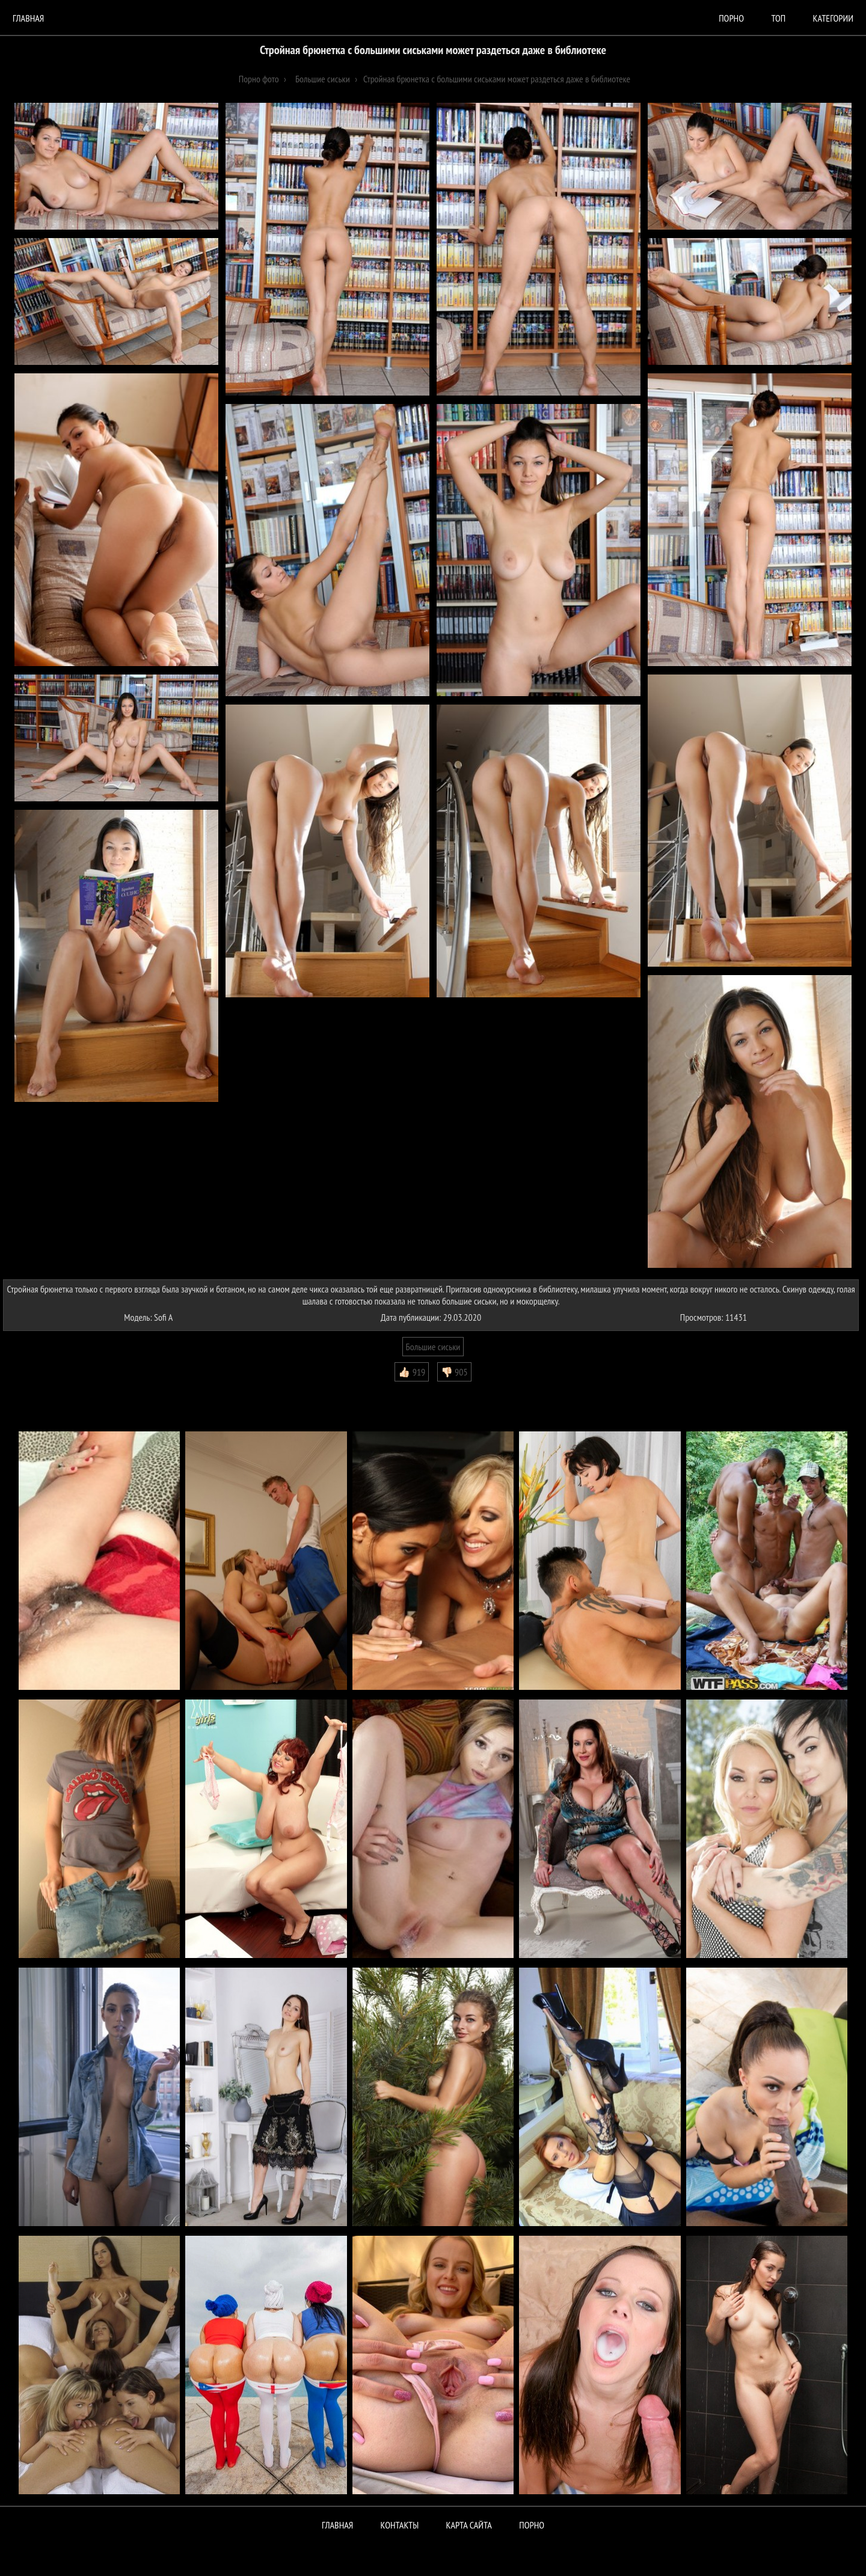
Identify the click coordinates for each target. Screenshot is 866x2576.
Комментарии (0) (38, 1390)
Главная (28, 18)
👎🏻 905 (454, 1372)
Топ (778, 18)
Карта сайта (469, 2525)
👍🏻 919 (411, 1372)
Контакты (400, 2525)
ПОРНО (531, 2525)
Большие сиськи (433, 1347)
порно (731, 18)
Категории (833, 18)
